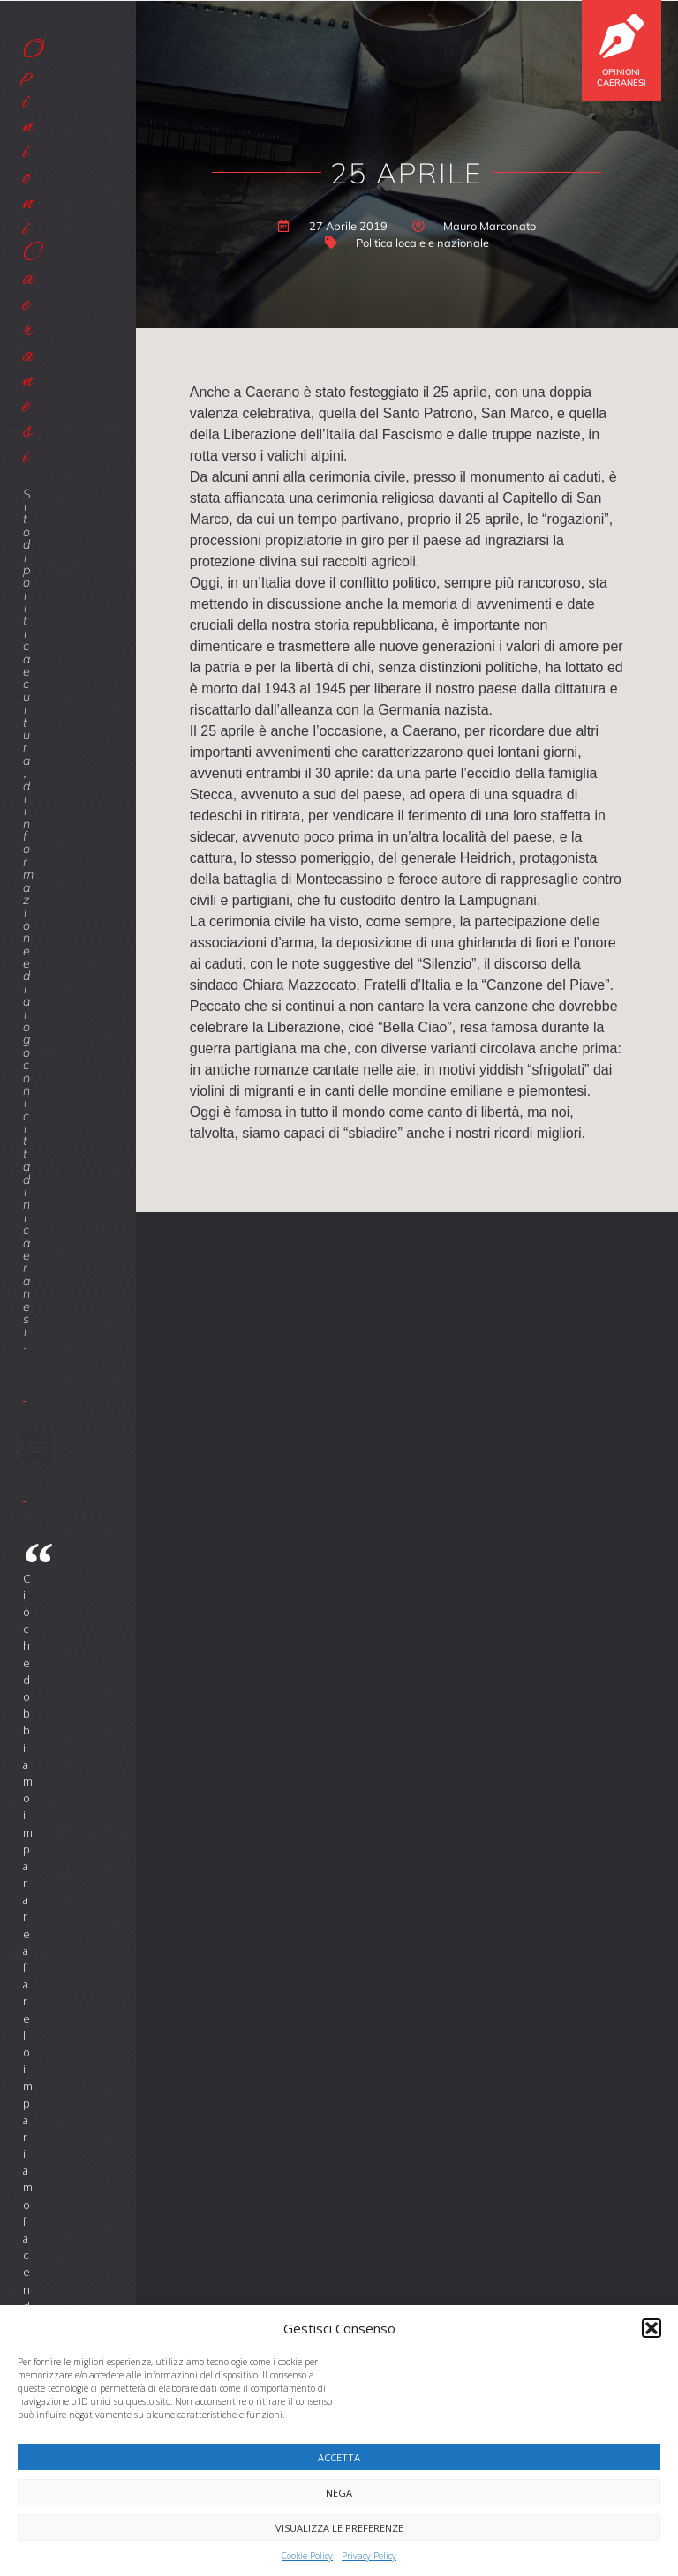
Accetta (339, 2457)
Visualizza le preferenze (339, 2528)
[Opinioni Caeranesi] (621, 36)
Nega (339, 2492)
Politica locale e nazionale (422, 243)
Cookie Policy (307, 2556)
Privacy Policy (369, 2556)
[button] (651, 2328)
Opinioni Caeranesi (621, 76)
